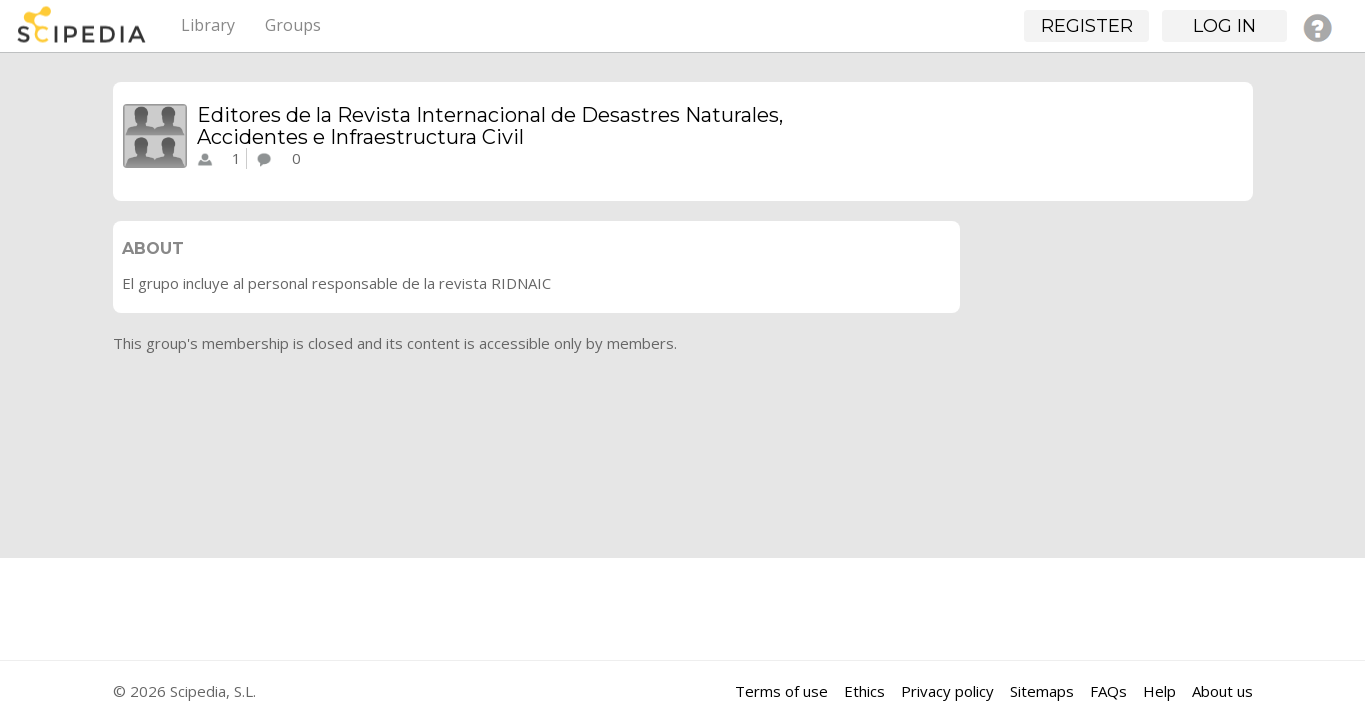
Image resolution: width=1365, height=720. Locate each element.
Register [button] (1087, 26)
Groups (293, 25)
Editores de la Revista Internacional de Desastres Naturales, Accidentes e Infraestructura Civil (490, 126)
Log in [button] (1224, 26)
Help (1159, 691)
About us (1222, 691)
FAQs (1108, 691)
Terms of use (781, 691)
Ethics (864, 691)
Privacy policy (947, 691)
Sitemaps (1042, 691)
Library (208, 25)
